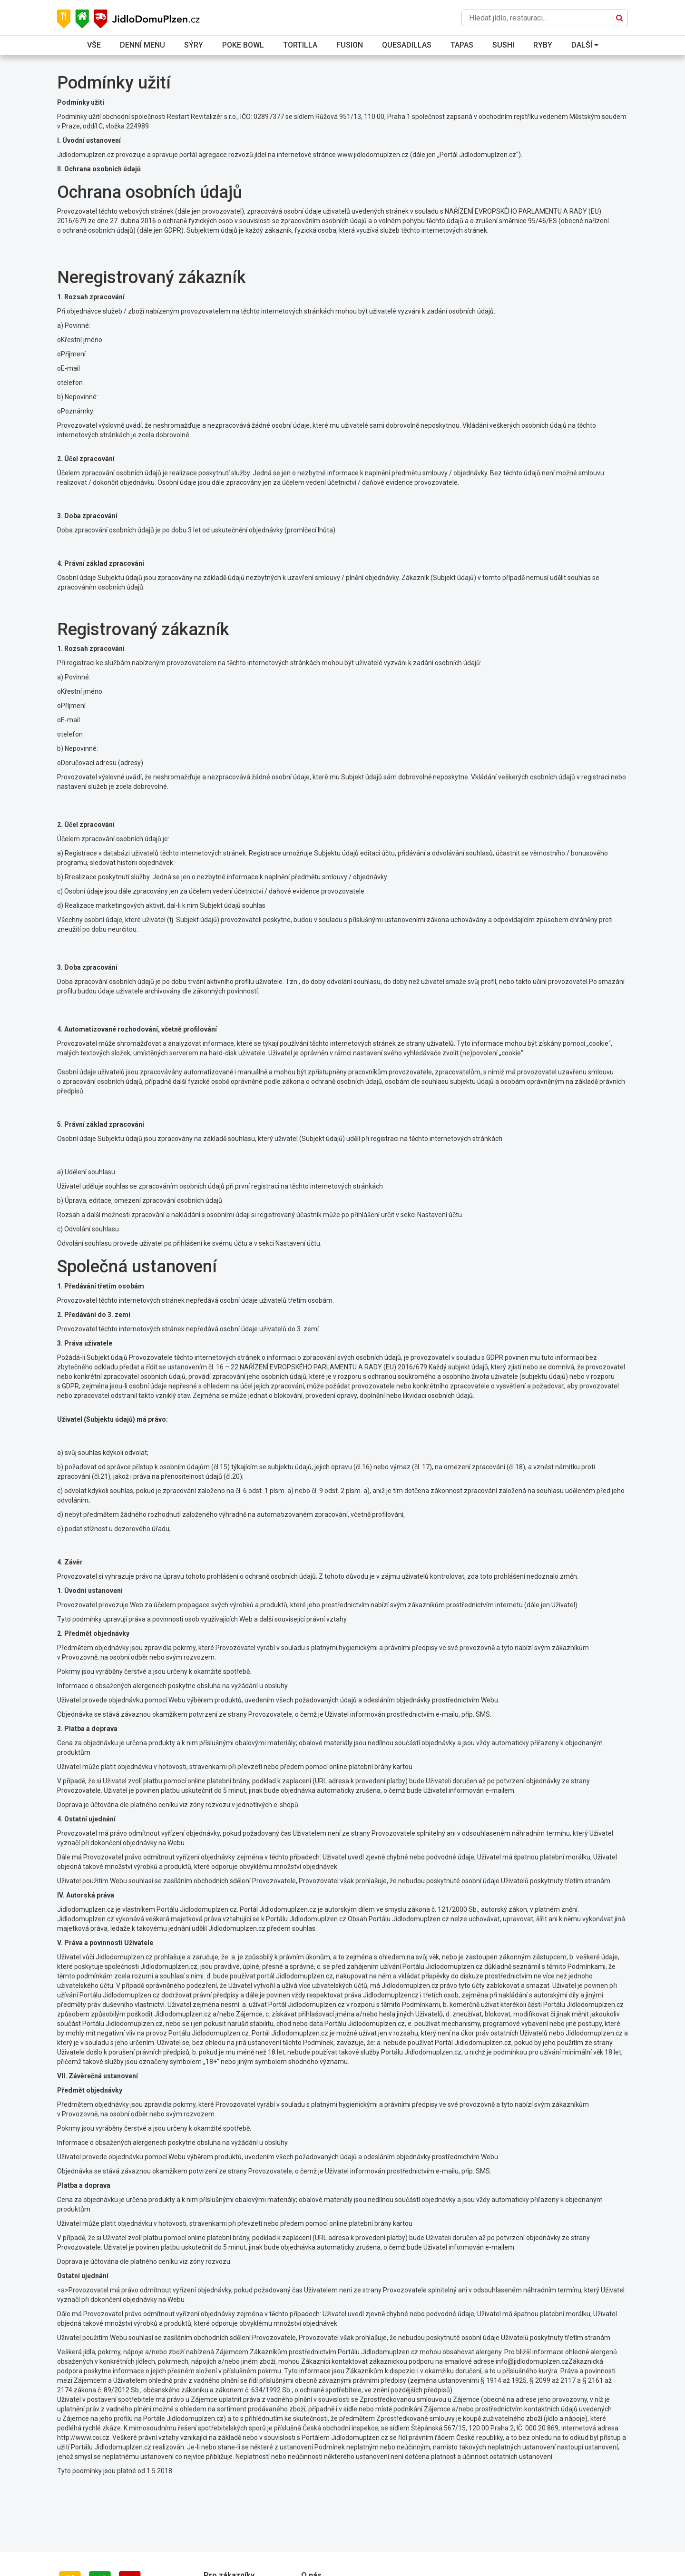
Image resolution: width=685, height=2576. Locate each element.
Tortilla (300, 44)
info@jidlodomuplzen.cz (532, 2361)
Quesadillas (406, 44)
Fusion (349, 44)
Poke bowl (243, 44)
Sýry (193, 44)
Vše (94, 44)
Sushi (503, 44)
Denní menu (142, 44)
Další (584, 44)
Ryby (542, 44)
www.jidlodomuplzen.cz (373, 154)
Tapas (461, 44)
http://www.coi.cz (83, 2437)
